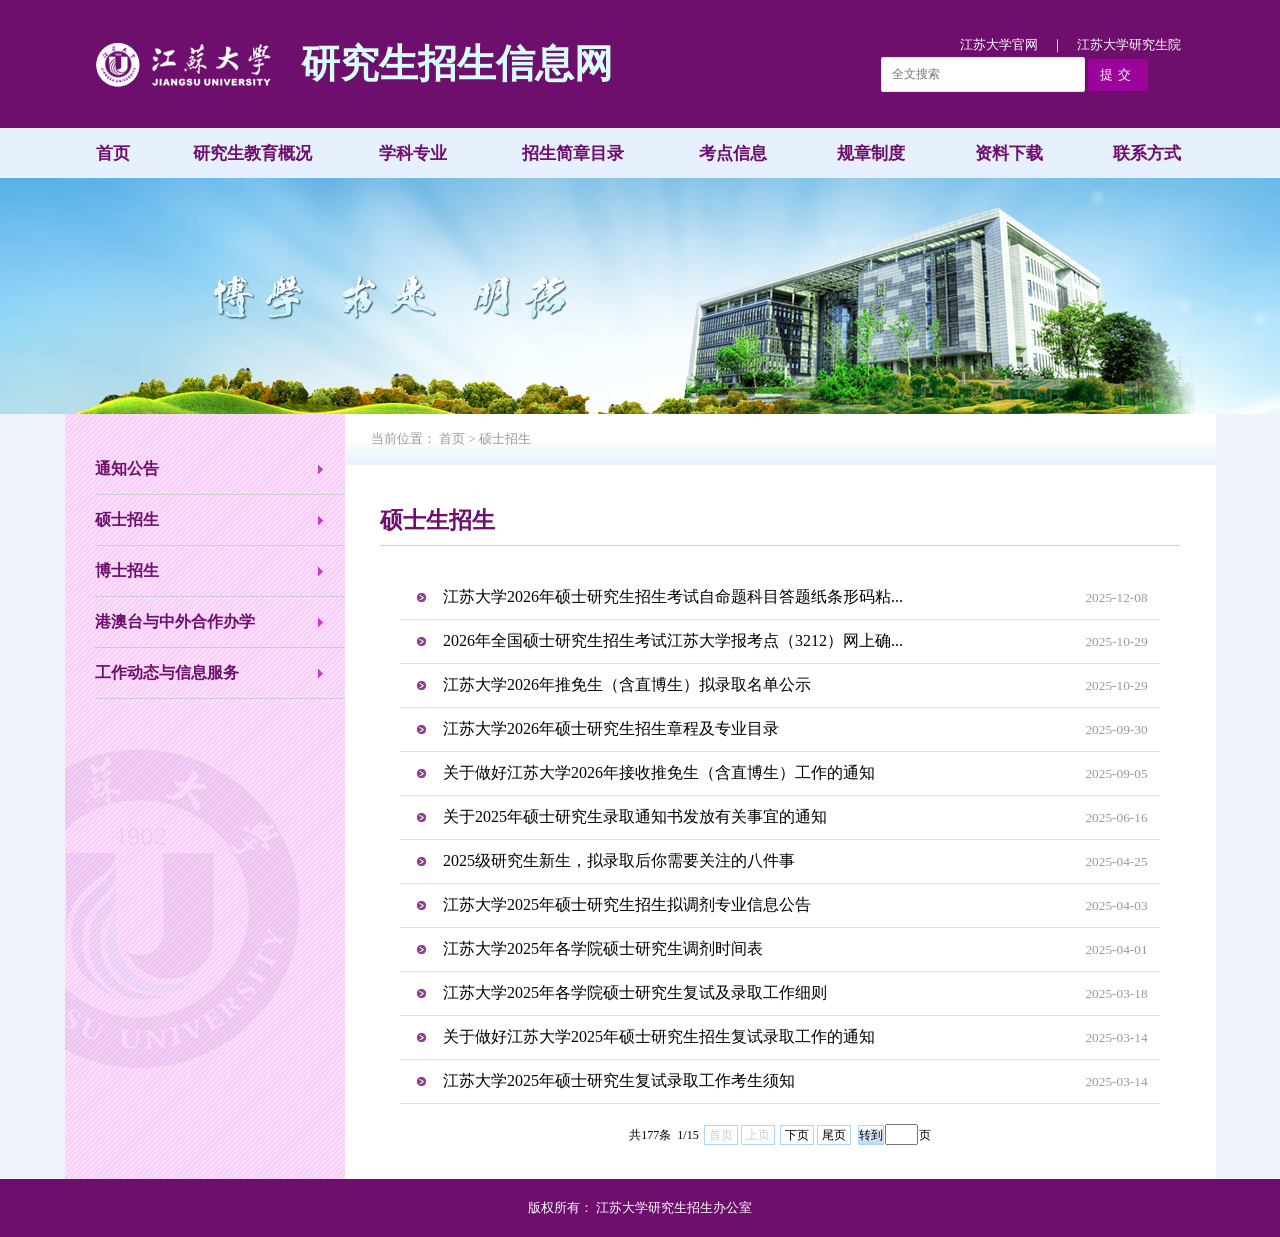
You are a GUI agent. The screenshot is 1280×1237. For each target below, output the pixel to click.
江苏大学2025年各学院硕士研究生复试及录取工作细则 (635, 992)
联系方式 (1147, 153)
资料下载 (1009, 153)
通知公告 (127, 468)
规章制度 (871, 153)
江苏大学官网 (999, 44)
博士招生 (127, 570)
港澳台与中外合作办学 (175, 621)
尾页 (834, 1135)
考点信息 (733, 153)
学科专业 (413, 153)
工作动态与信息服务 (167, 672)
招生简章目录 (573, 153)
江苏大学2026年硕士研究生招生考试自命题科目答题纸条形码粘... (673, 596)
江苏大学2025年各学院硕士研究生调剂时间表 (603, 948)
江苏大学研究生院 (1129, 44)
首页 (113, 153)
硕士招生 (127, 519)
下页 (797, 1135)
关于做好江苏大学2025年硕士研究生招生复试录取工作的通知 (659, 1036)
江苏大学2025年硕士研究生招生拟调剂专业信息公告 (627, 904)
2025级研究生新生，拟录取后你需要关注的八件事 (619, 860)
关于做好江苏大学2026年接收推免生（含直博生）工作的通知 (659, 772)
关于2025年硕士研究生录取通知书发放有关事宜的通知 (635, 816)
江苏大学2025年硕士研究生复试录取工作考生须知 (619, 1080)
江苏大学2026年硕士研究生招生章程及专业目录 (611, 728)
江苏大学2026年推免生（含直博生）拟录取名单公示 (627, 684)
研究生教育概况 (252, 153)
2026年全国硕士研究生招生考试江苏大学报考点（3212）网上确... (673, 640)
